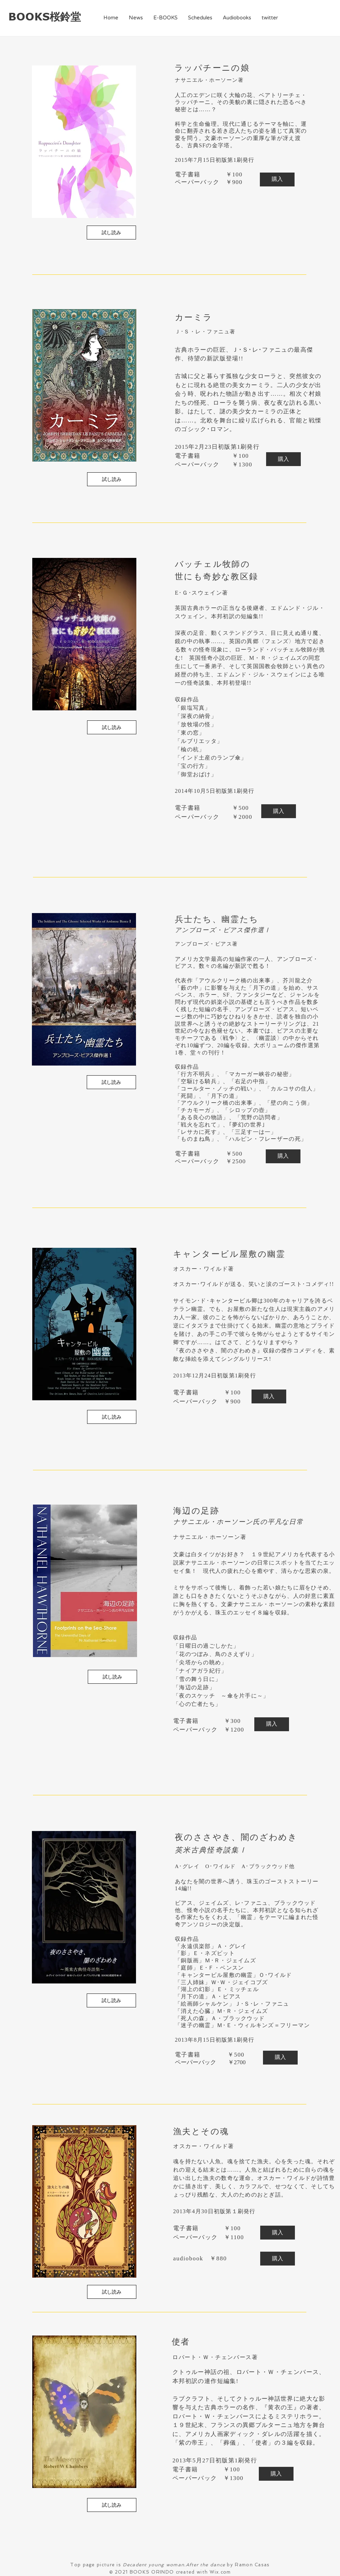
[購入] (277, 179)
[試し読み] (111, 232)
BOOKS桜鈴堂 (44, 16)
